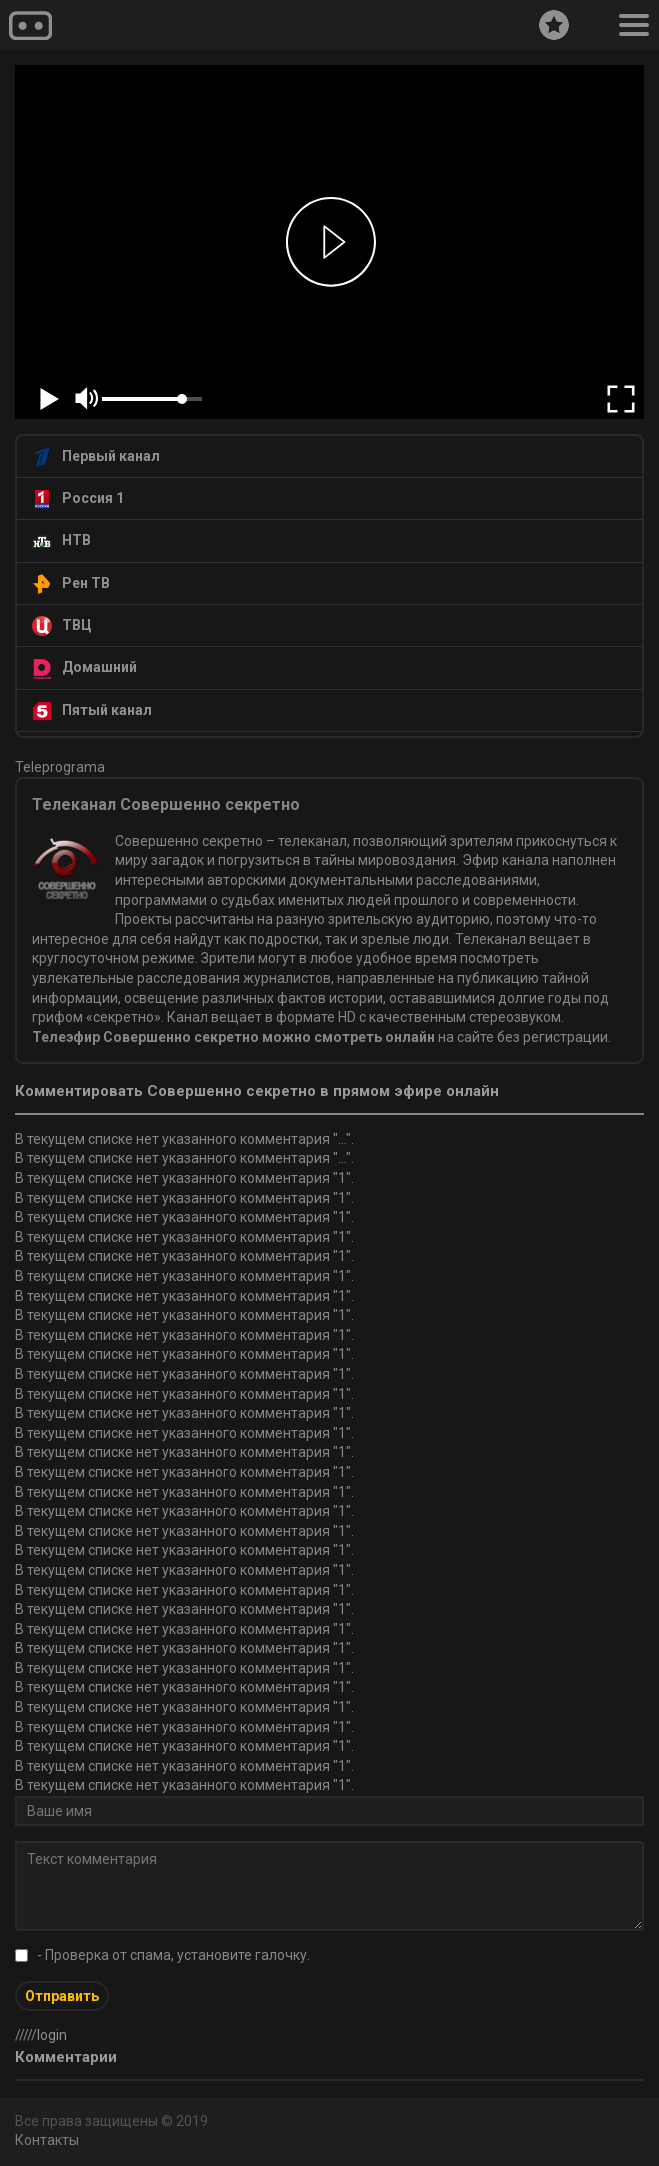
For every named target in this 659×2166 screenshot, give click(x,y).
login (52, 2035)
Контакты (47, 2140)
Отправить (62, 1996)
